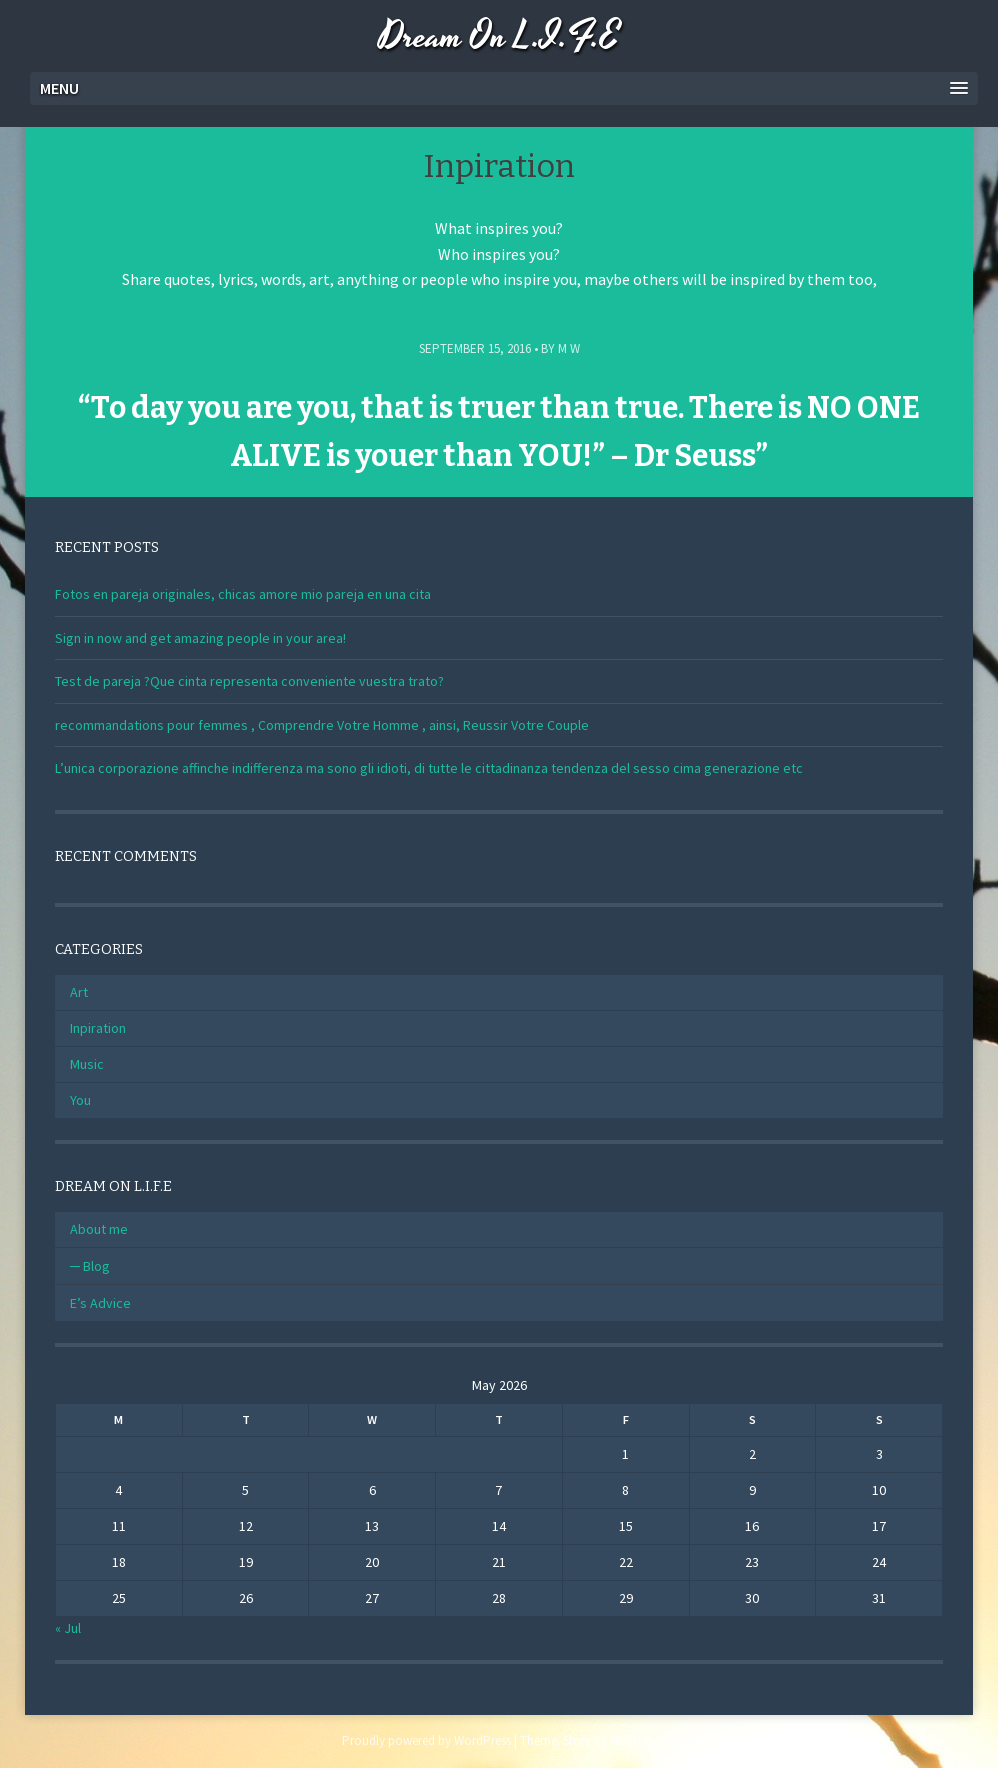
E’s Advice (100, 1303)
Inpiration (98, 1028)
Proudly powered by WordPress (426, 1740)
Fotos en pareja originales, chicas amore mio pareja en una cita (243, 594)
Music (87, 1064)
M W (569, 348)
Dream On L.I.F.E (499, 37)
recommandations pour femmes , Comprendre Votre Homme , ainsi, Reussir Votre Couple (322, 725)
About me (99, 1229)
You (80, 1100)
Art (79, 992)
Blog (96, 1266)
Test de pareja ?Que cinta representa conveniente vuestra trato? (249, 681)
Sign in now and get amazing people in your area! (200, 638)
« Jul (68, 1628)
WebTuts (632, 1740)
